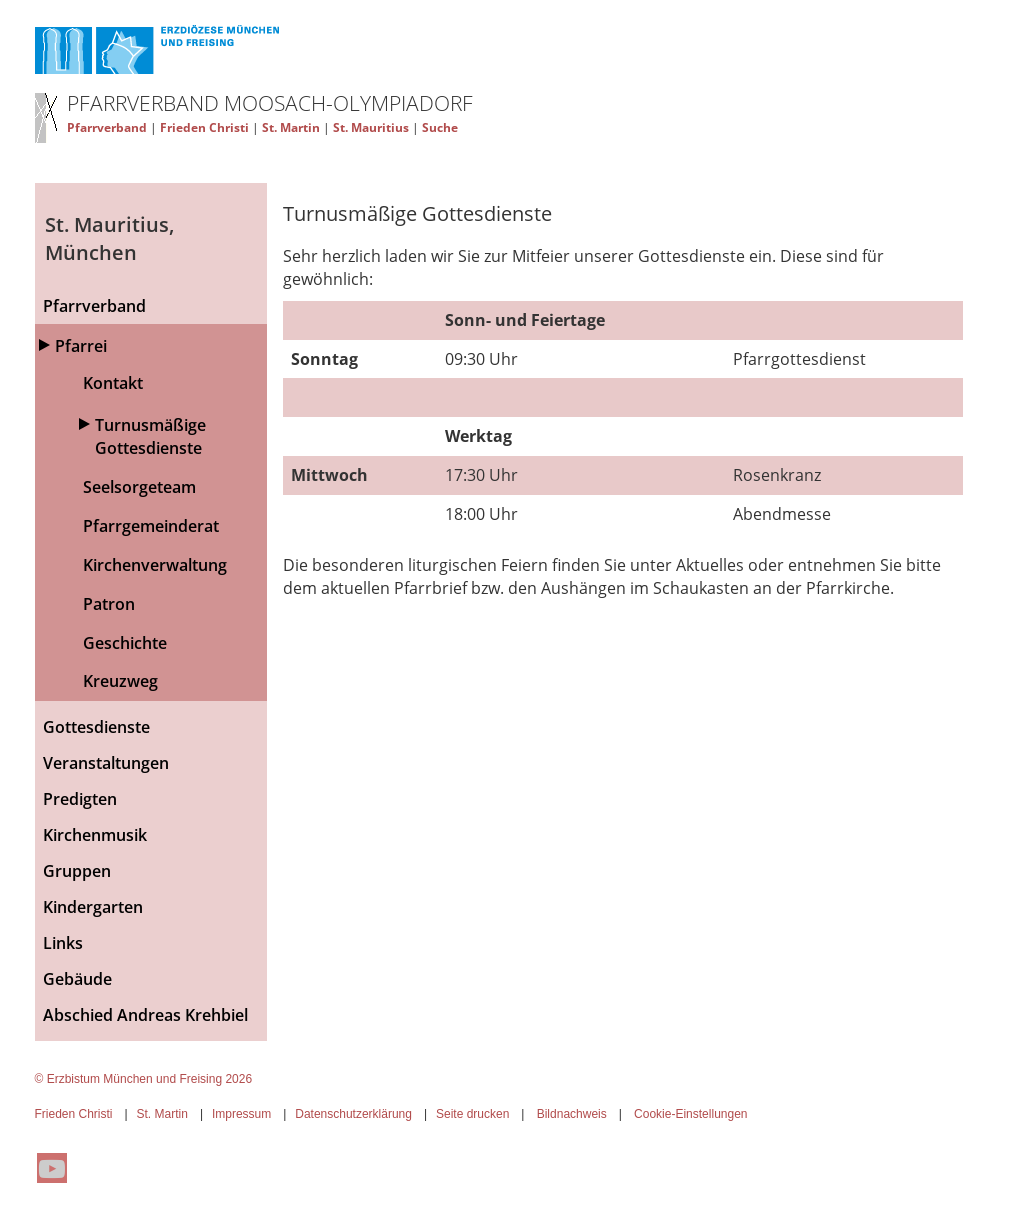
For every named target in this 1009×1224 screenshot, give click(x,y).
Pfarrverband (107, 127)
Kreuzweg (120, 681)
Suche (440, 127)
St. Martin (291, 127)
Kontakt (113, 383)
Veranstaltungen (106, 763)
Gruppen (77, 871)
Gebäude (77, 979)
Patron (109, 604)
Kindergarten (93, 907)
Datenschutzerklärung (353, 1114)
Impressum (241, 1114)
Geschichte (125, 643)
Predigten (80, 799)
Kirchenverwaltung (155, 565)
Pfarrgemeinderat (151, 526)
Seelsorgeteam (139, 487)
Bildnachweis (572, 1114)
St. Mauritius (371, 127)
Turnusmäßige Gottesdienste (150, 436)
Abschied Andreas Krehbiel (145, 1015)
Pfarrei (81, 346)
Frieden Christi (204, 127)
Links (63, 943)
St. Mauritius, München (109, 239)
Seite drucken (472, 1114)
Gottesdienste (96, 727)
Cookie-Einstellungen (690, 1114)
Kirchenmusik (95, 835)
